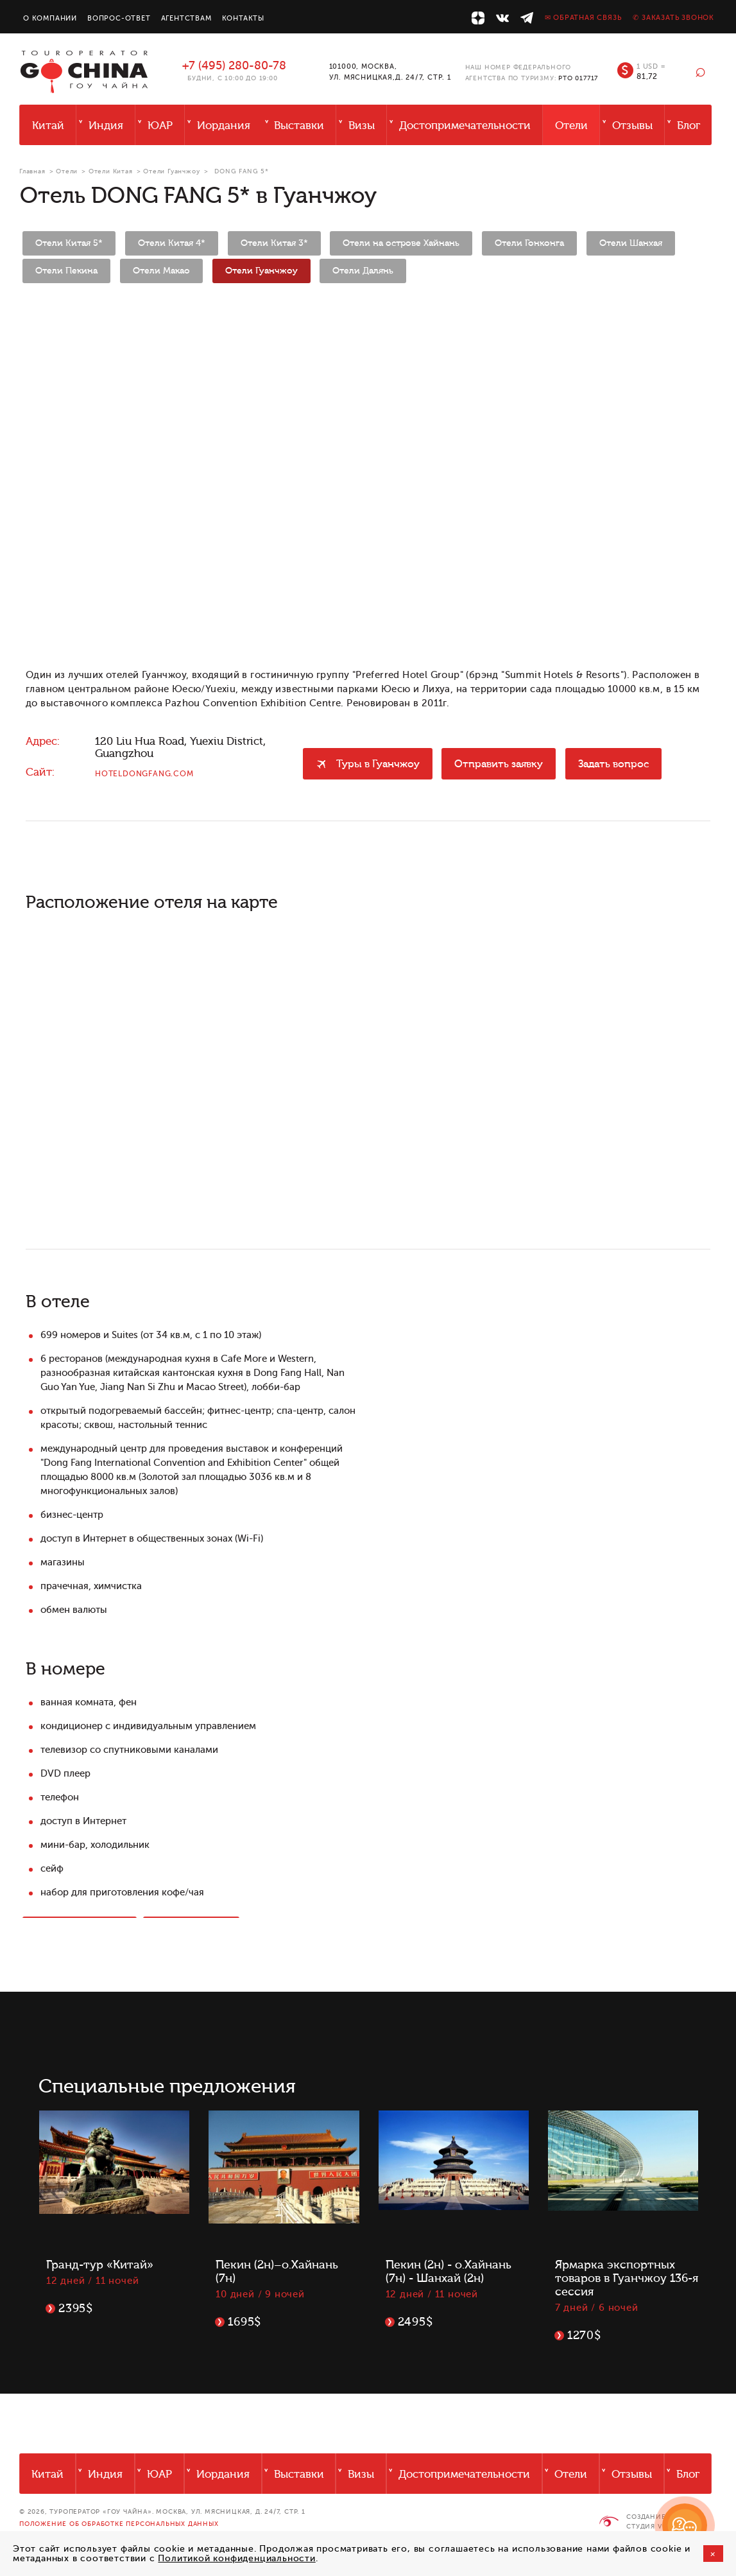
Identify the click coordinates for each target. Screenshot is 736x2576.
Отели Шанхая (630, 243)
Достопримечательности (465, 125)
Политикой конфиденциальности (236, 2558)
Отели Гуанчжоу (171, 171)
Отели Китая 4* (171, 243)
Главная (32, 171)
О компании (50, 18)
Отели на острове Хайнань (401, 243)
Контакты (243, 18)
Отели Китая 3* (274, 243)
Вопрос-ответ (119, 18)
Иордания (223, 125)
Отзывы (632, 125)
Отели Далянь (362, 271)
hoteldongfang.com (144, 773)
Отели (571, 125)
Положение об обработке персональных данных (119, 2523)
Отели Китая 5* (69, 243)
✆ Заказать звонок (673, 17)
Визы (361, 125)
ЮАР (160, 125)
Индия (106, 125)
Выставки (299, 125)
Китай (48, 125)
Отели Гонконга (529, 243)
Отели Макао (161, 271)
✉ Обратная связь (583, 17)
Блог (688, 125)
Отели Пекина (66, 271)
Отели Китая (111, 171)
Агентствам (186, 18)
